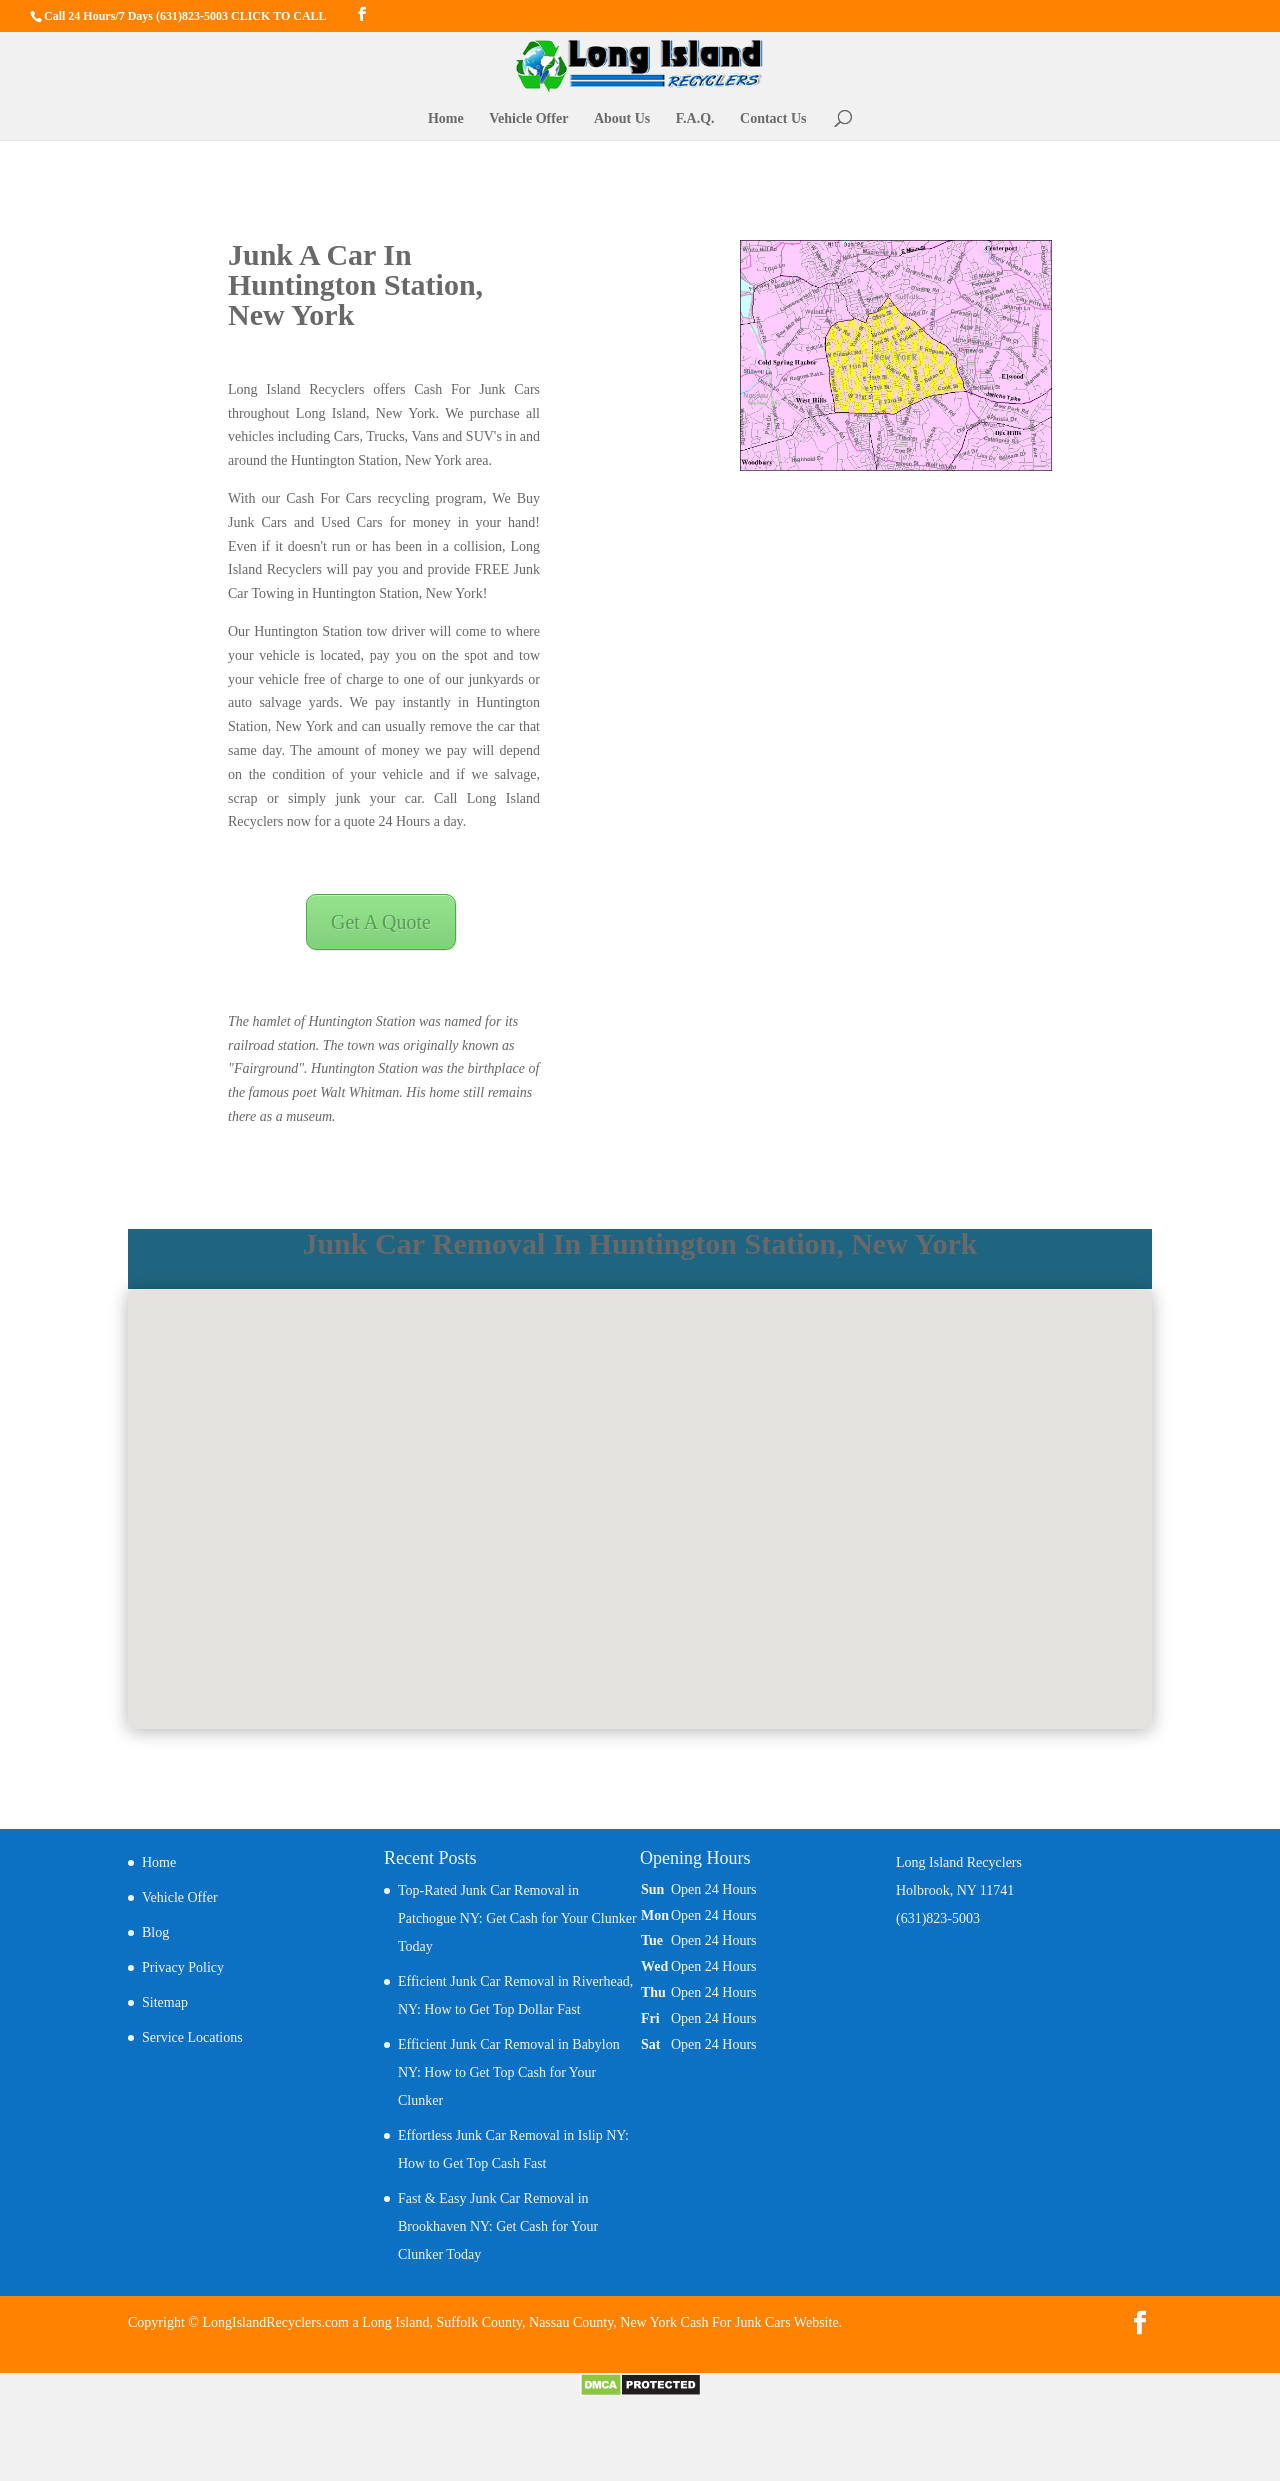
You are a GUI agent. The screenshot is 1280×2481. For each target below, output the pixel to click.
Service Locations (192, 2037)
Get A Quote (381, 922)
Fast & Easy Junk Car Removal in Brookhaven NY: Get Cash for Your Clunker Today (498, 2226)
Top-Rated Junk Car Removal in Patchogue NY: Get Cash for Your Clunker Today (517, 1918)
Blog (155, 1932)
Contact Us (773, 119)
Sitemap (165, 2002)
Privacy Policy (183, 1967)
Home (446, 119)
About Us (622, 119)
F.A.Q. (695, 119)
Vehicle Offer (528, 119)
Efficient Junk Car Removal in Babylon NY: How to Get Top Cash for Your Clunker (509, 2072)
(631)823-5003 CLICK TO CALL (241, 16)
